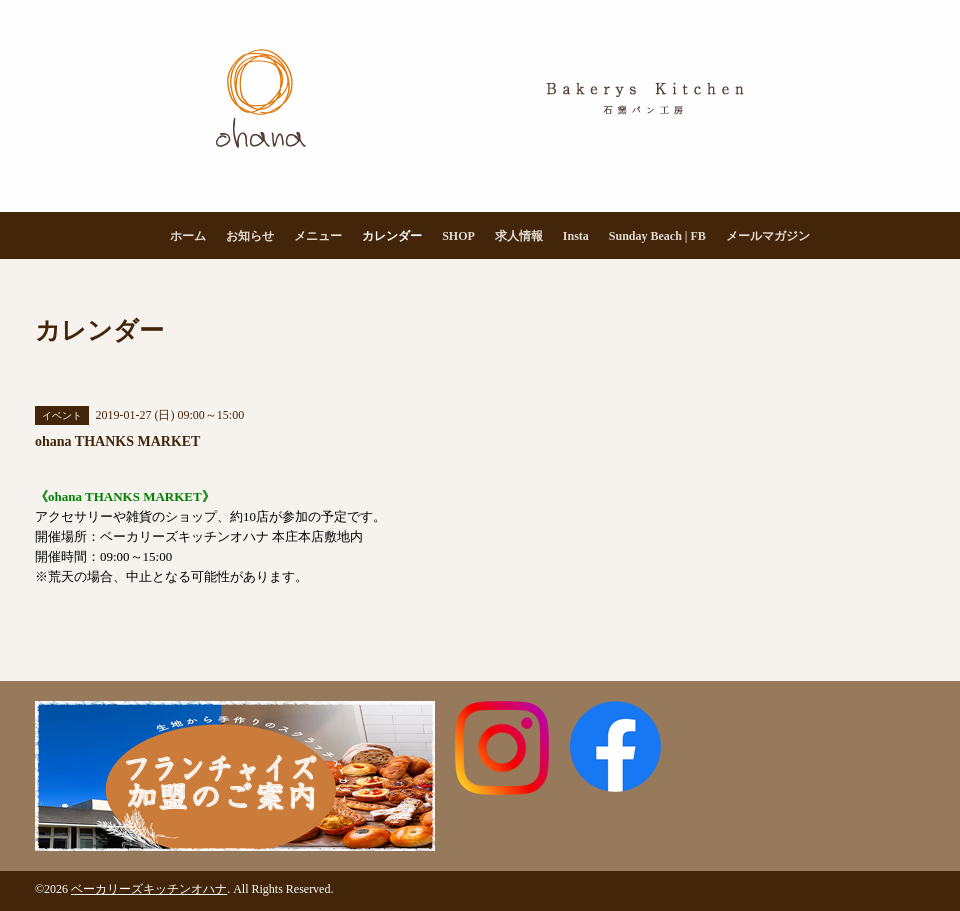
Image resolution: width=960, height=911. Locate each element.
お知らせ (250, 236)
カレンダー (392, 236)
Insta (576, 236)
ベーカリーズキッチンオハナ (149, 889)
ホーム (188, 236)
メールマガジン (768, 236)
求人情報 (519, 236)
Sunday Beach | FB (657, 236)
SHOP (458, 236)
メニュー (318, 236)
